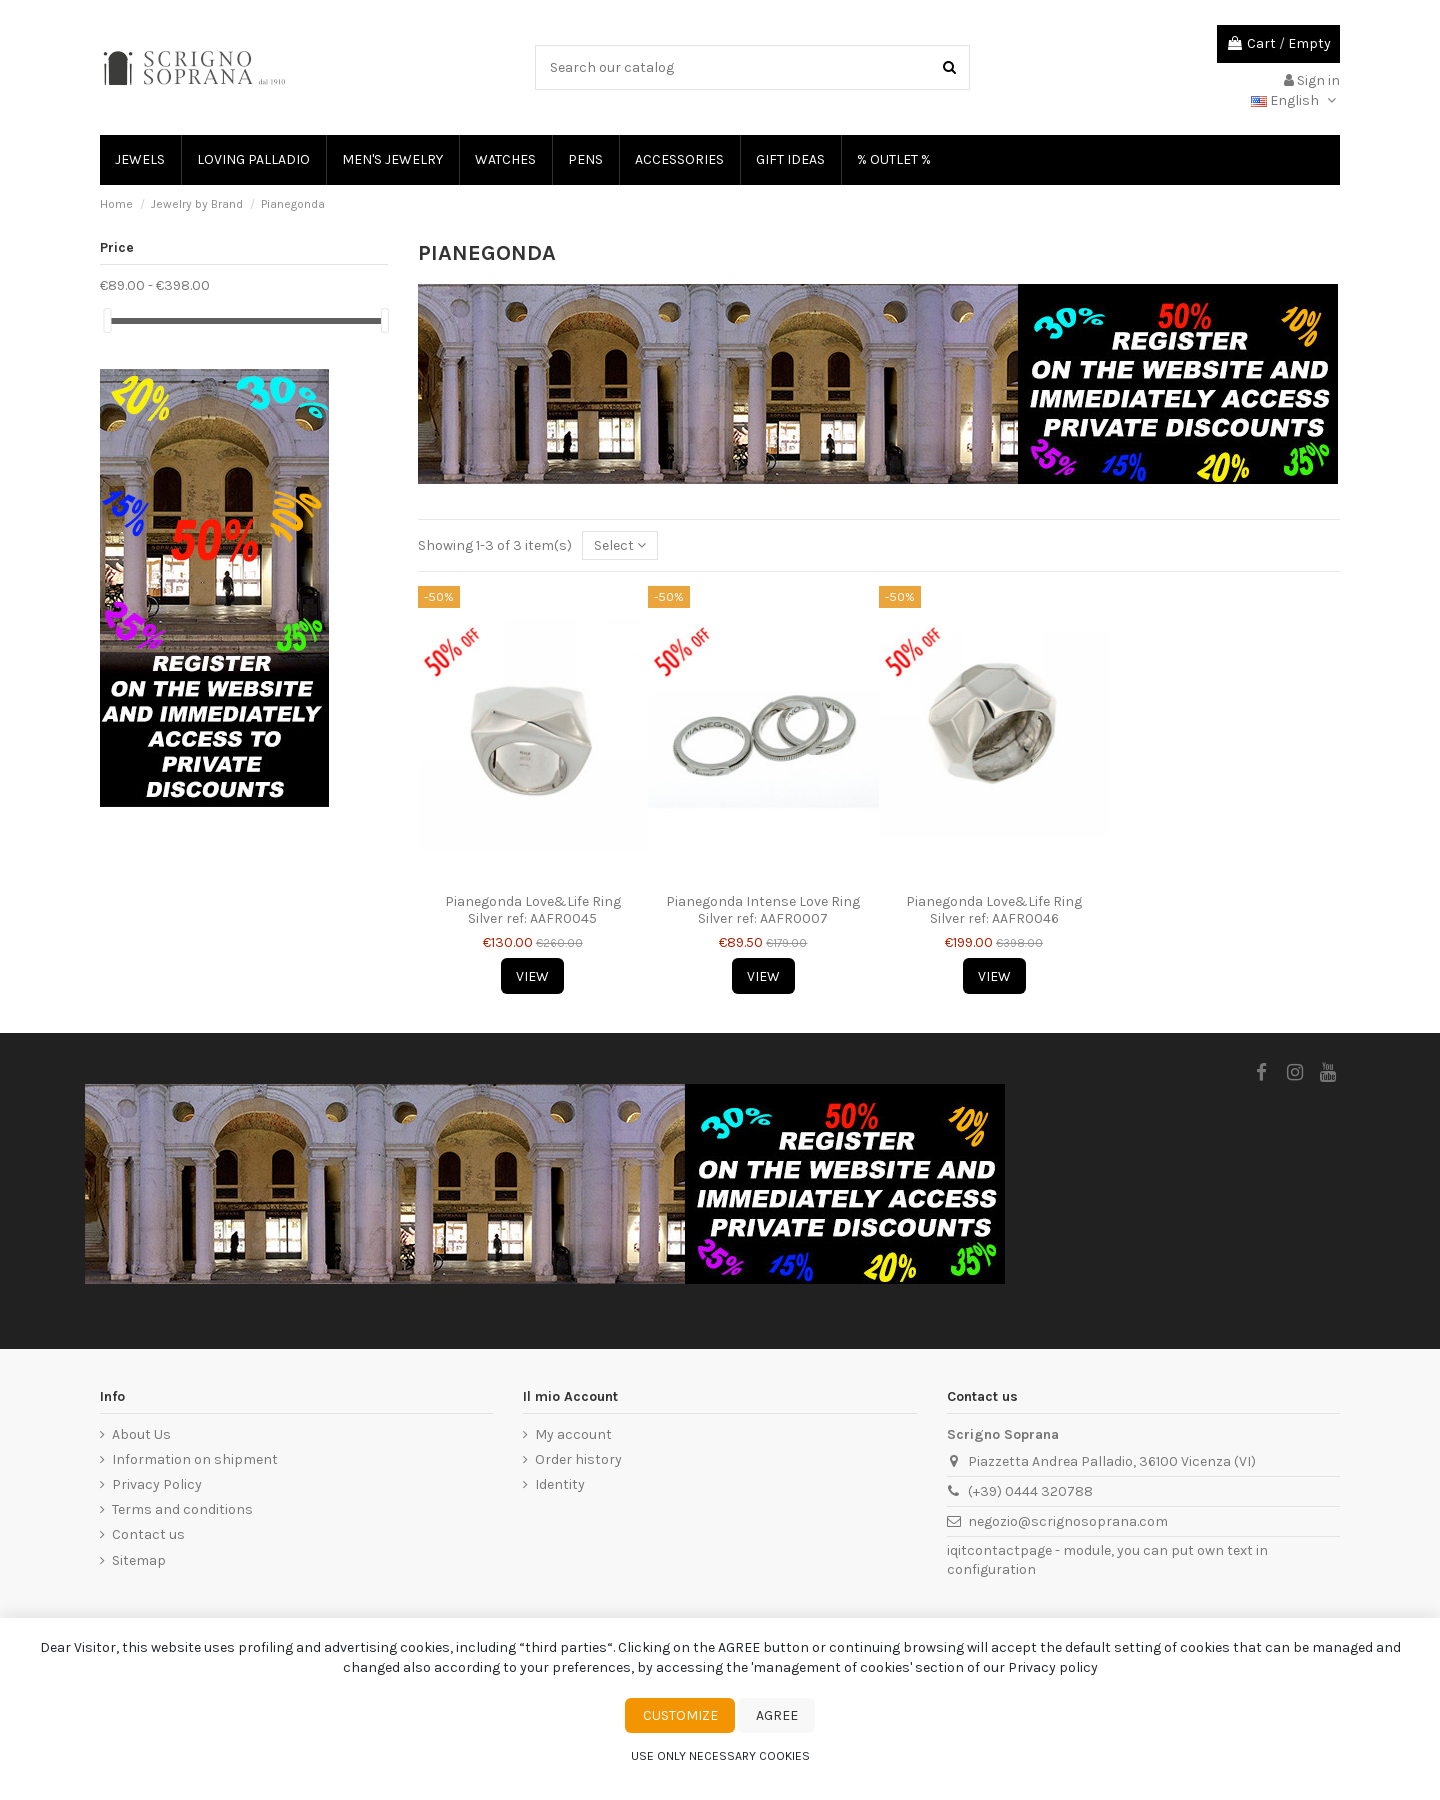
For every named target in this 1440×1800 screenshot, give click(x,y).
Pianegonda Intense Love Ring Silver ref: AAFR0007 (763, 910)
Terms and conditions (182, 1509)
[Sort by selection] (620, 545)
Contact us (148, 1534)
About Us (141, 1434)
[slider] (107, 320)
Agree (777, 1715)
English (1295, 100)
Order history (578, 1459)
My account (573, 1434)
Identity (560, 1484)
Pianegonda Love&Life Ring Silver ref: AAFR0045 (533, 910)
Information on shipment (195, 1459)
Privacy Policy (157, 1484)
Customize (680, 1715)
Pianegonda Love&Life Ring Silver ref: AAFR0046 (994, 910)
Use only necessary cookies (720, 1756)
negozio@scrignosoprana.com (1068, 1521)
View (532, 976)
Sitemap (139, 1560)
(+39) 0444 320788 (1030, 1491)
